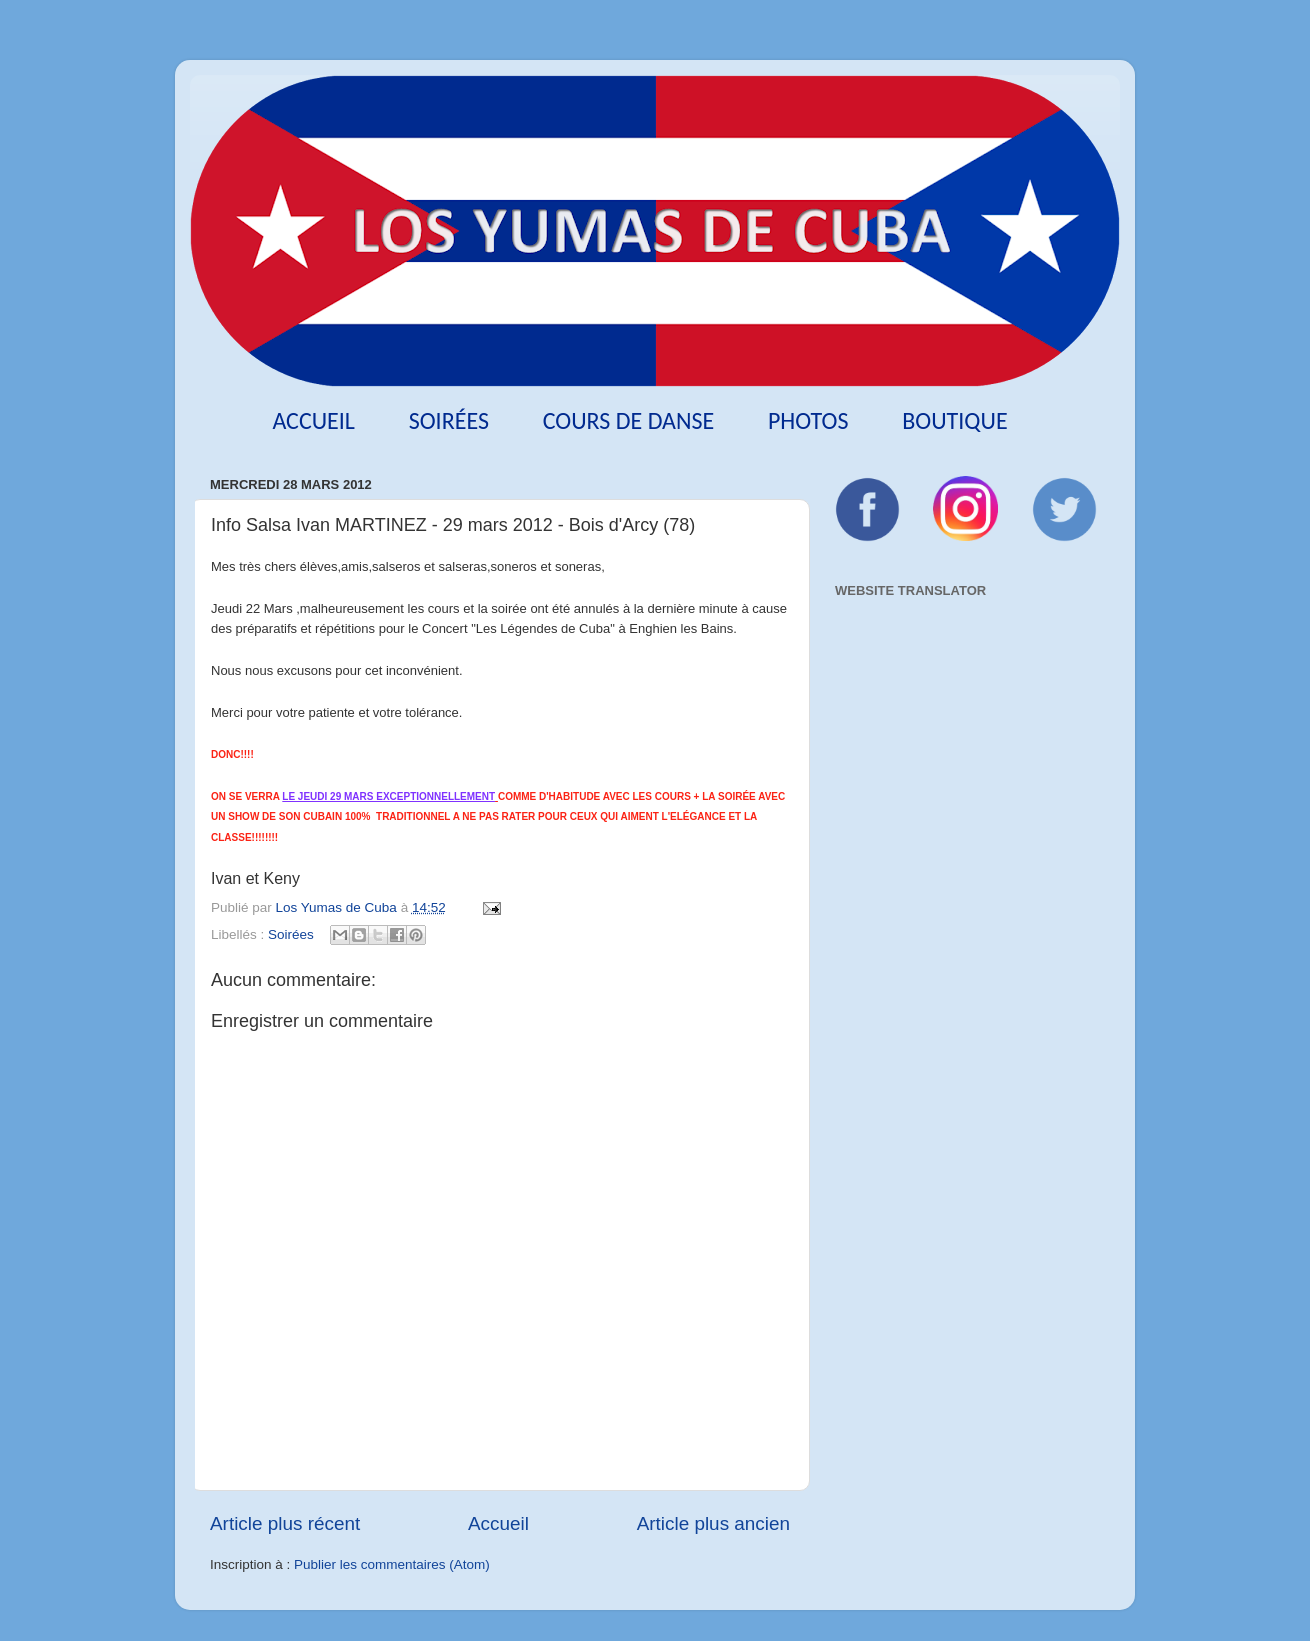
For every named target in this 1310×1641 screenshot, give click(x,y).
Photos (808, 420)
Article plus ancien (713, 1523)
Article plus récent (285, 1523)
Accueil (313, 420)
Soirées (449, 420)
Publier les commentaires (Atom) (392, 1564)
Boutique (954, 420)
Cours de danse (629, 420)
